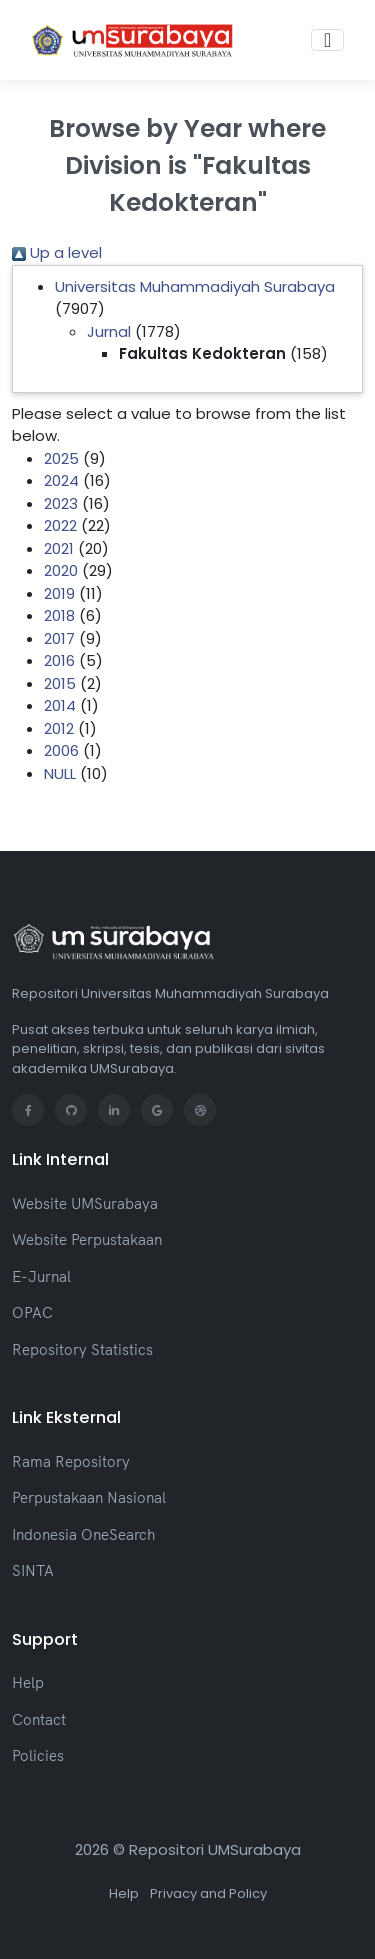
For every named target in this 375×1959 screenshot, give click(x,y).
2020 (61, 570)
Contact (39, 1719)
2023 (61, 503)
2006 (61, 750)
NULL (60, 773)
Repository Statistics (82, 1349)
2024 (61, 480)
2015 (60, 683)
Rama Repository (71, 1461)
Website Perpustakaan (87, 1239)
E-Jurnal (41, 1276)
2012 (59, 728)
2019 (59, 593)
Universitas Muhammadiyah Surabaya (195, 286)
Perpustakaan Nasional (89, 1497)
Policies (38, 1755)
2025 (61, 458)
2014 (60, 705)
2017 (59, 638)
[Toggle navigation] (327, 40)
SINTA (33, 1570)
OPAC (32, 1312)
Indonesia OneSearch (83, 1534)
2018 (59, 615)
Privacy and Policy (208, 1893)
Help (28, 1682)
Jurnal (109, 331)
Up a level (57, 252)
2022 (60, 525)
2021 (59, 548)
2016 (59, 660)
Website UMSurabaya (85, 1203)
